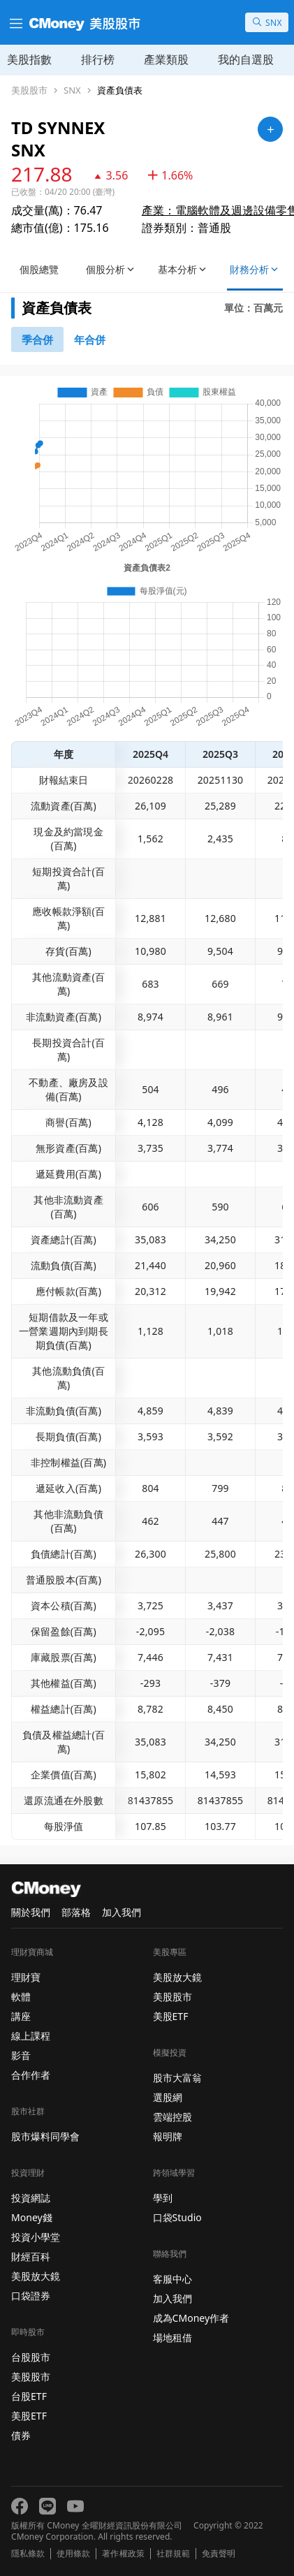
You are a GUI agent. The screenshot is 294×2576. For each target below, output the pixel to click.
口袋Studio (177, 2217)
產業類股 (166, 59)
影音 (21, 2055)
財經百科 (30, 2256)
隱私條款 (28, 2553)
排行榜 (98, 59)
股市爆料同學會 (45, 2136)
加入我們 (121, 1912)
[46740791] (37, 339)
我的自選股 (246, 59)
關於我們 (30, 1912)
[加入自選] (270, 129)
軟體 (21, 1996)
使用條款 (73, 2553)
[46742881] (90, 339)
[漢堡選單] (14, 22)
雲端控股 (172, 2116)
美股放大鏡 (35, 2276)
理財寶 (26, 1977)
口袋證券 (30, 2295)
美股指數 (29, 59)
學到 (162, 2197)
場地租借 (172, 2337)
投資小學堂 (35, 2237)
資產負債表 (119, 90)
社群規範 (173, 2553)
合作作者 (30, 2074)
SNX (72, 90)
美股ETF (29, 2415)
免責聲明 (218, 2553)
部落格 (76, 1912)
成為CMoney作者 (191, 2318)
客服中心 (172, 2278)
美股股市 (29, 90)
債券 (21, 2435)
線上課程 (30, 2035)
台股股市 (30, 2357)
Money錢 (31, 2217)
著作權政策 (123, 2553)
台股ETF (29, 2396)
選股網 (167, 2097)
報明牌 (167, 2136)
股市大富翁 (177, 2077)
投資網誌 (30, 2197)
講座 (21, 2016)
